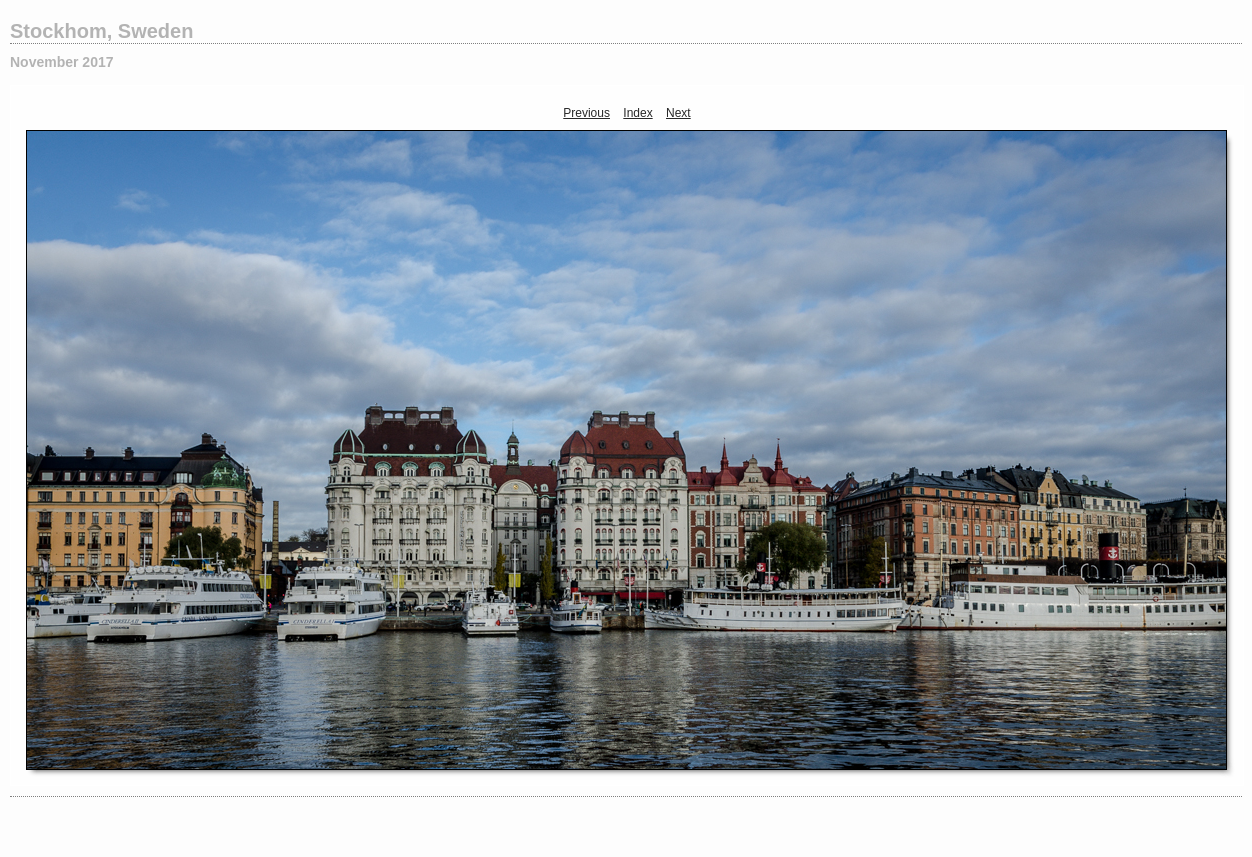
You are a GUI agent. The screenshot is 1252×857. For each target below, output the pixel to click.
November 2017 (62, 62)
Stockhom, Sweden (101, 31)
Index (637, 113)
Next (678, 113)
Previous (586, 113)
